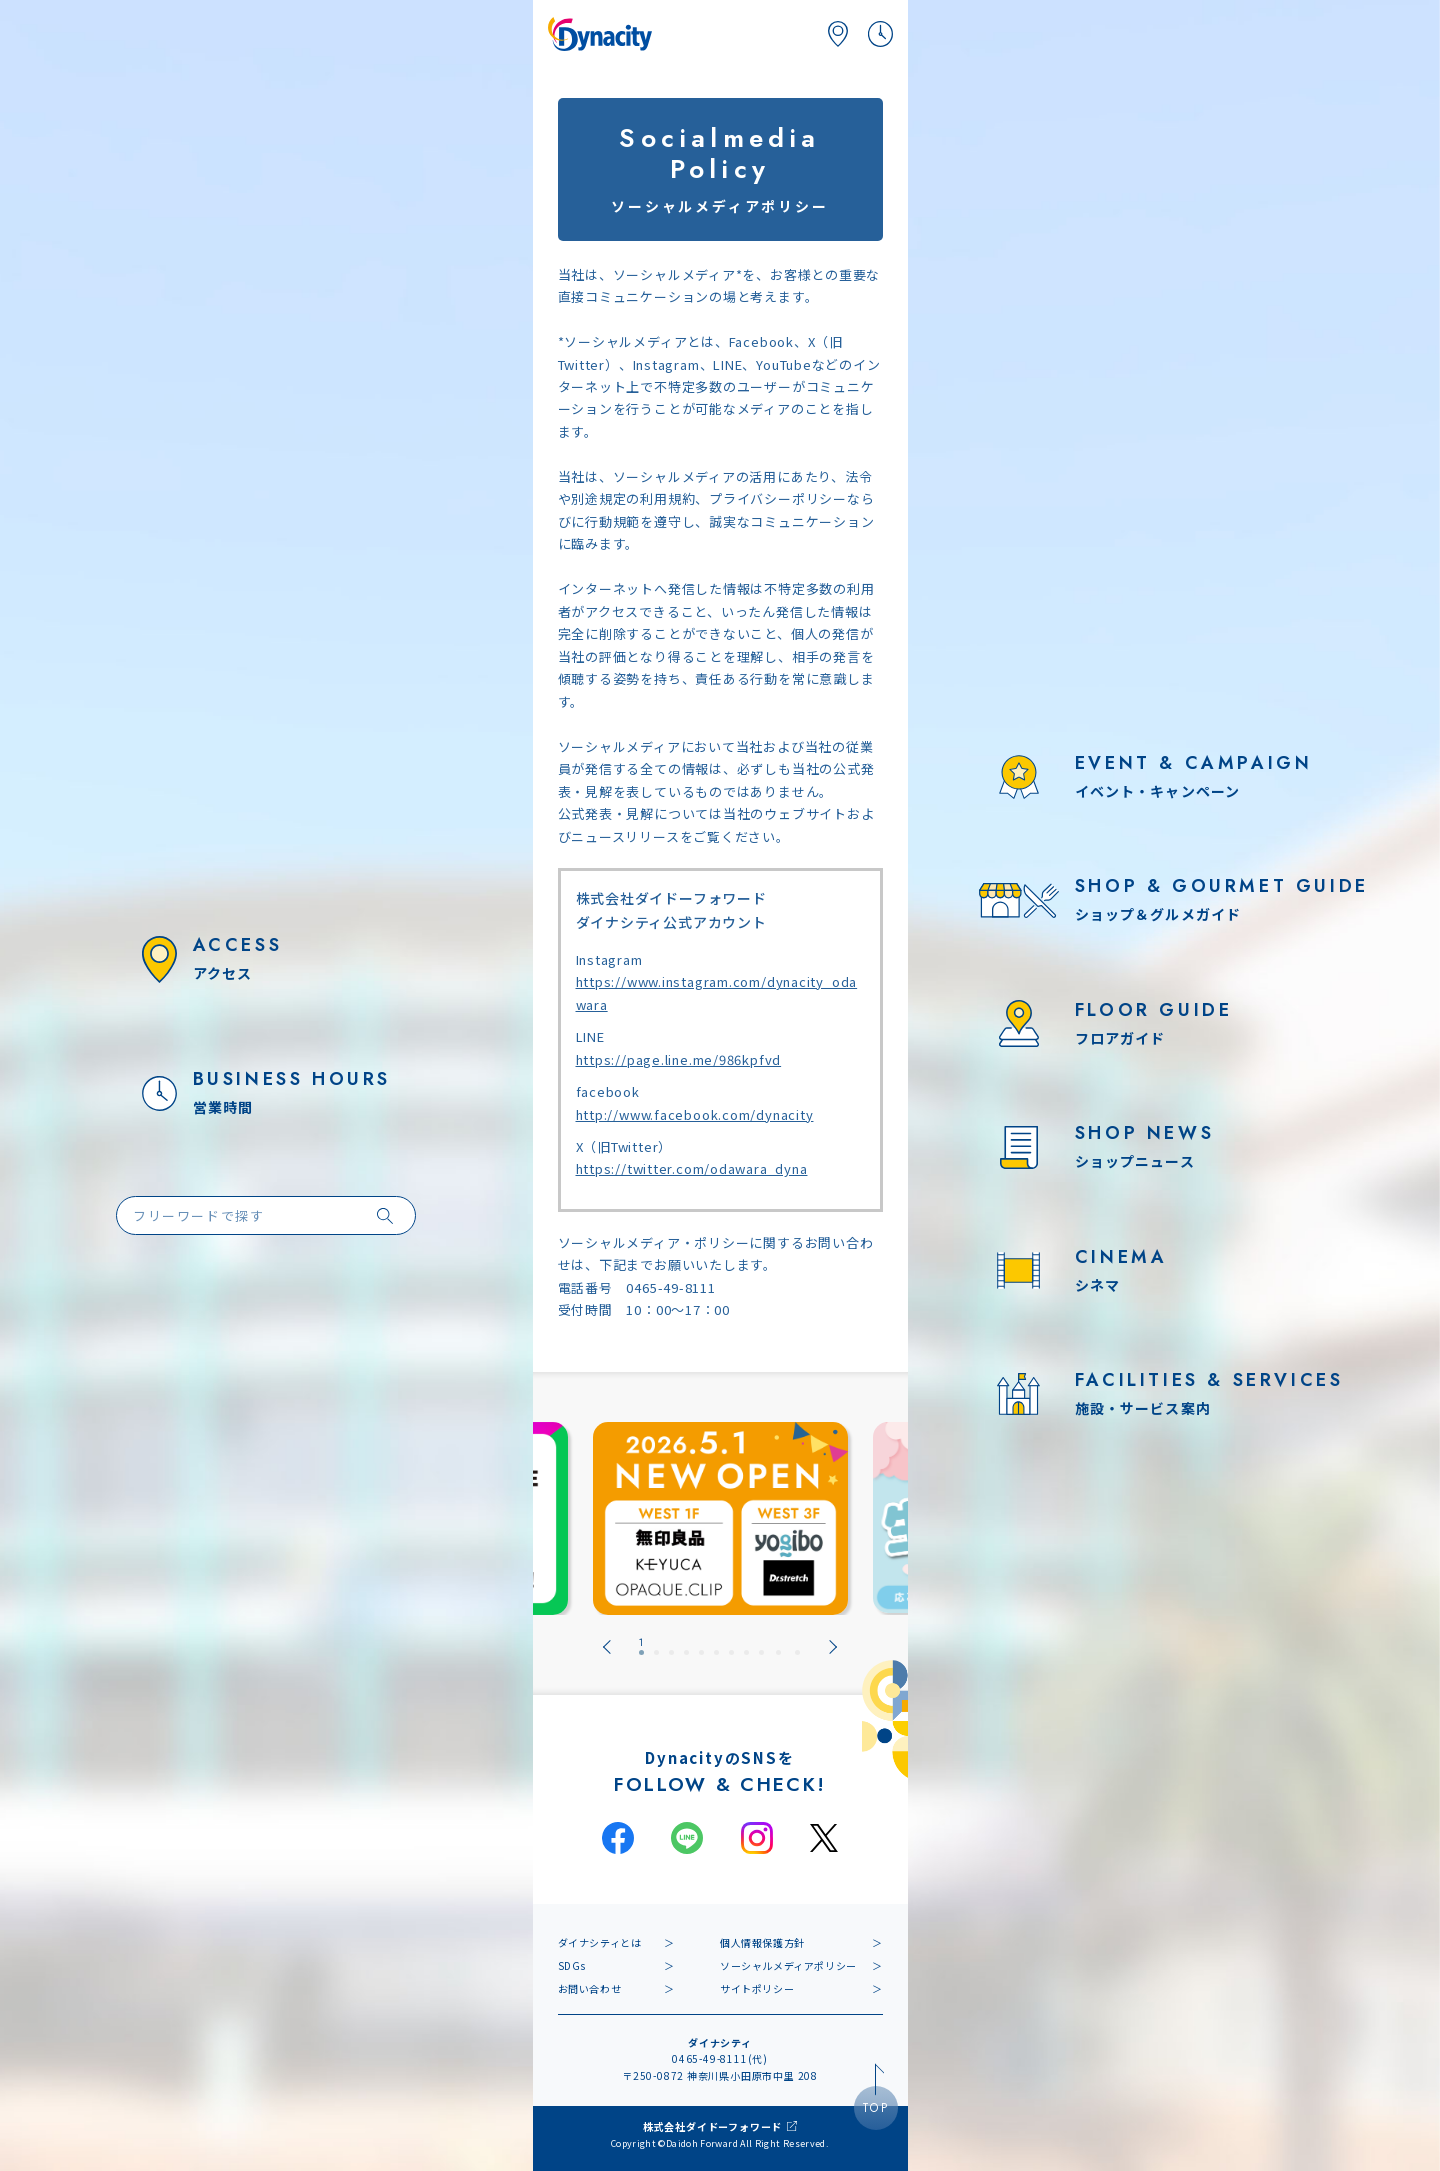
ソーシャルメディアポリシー (788, 1965)
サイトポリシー (757, 1988)
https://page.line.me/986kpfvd (679, 1059)
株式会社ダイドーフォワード (712, 2126)
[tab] (641, 1647)
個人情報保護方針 (762, 1942)
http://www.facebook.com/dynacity (695, 1114)
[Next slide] (833, 1647)
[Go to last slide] (607, 1647)
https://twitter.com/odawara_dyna (692, 1168)
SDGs (572, 1965)
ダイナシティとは (600, 1942)
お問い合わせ (590, 1988)
